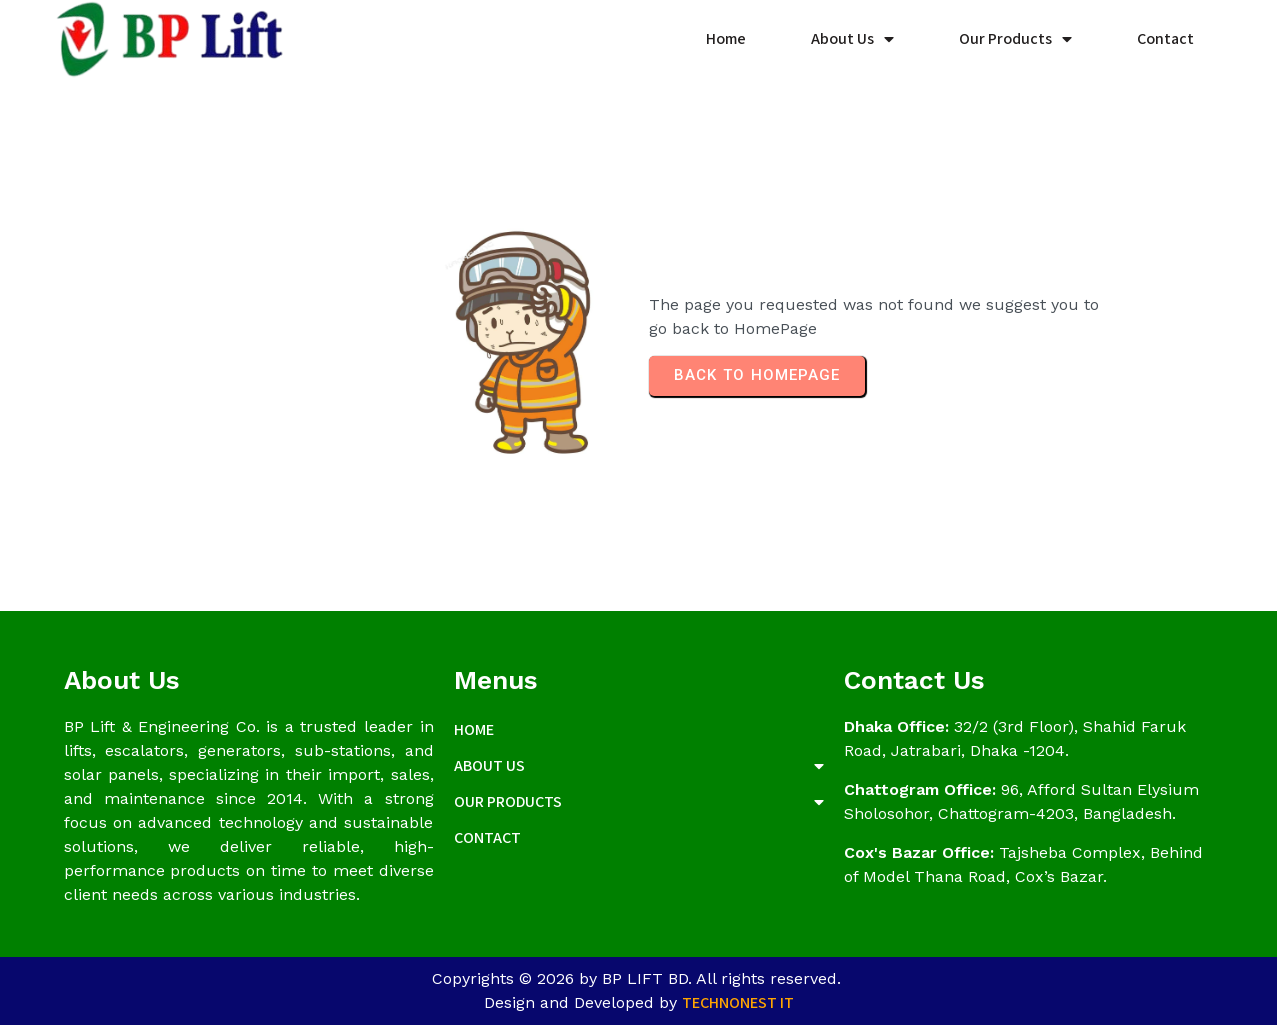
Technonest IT (738, 1002)
